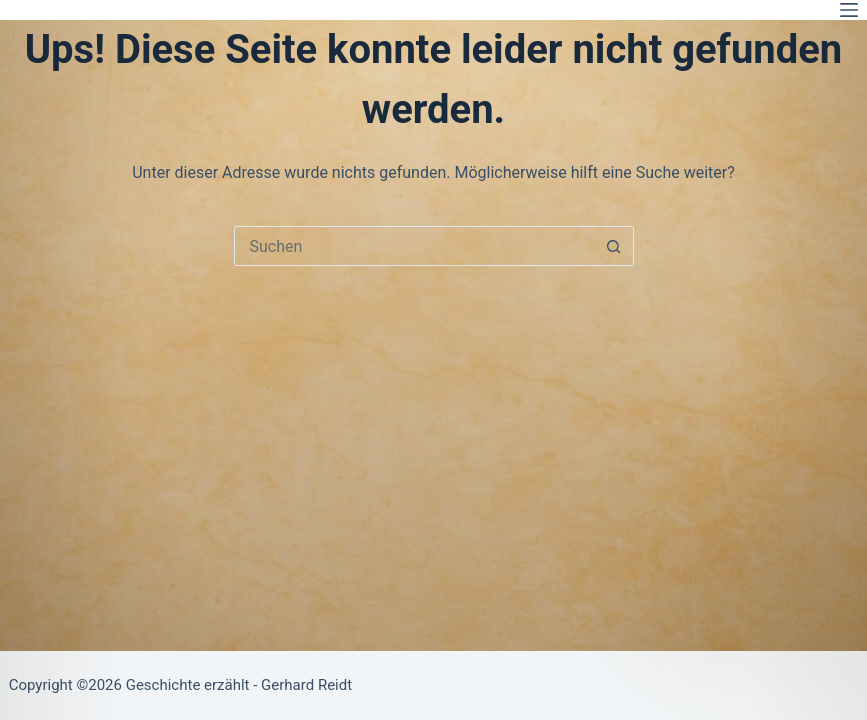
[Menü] (849, 10)
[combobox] (415, 246)
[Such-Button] (614, 246)
